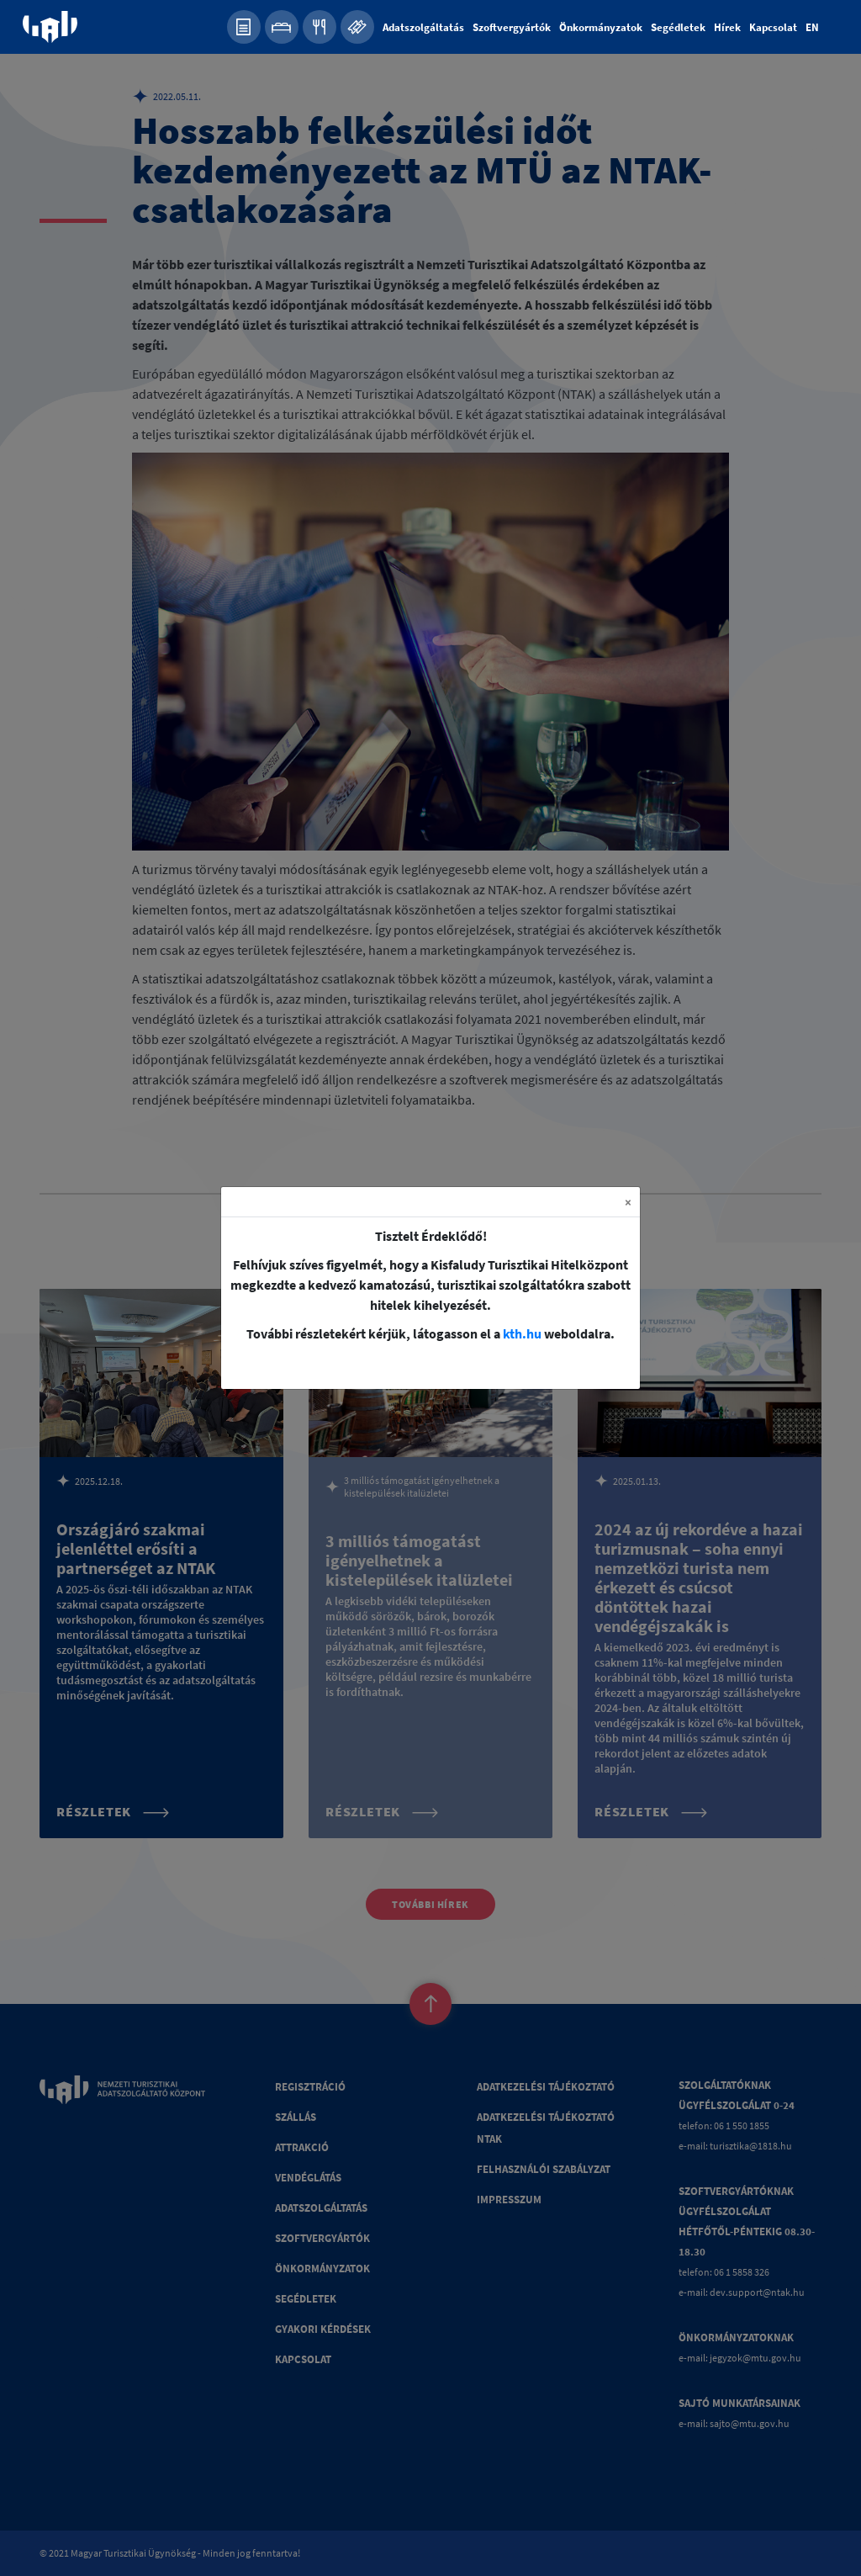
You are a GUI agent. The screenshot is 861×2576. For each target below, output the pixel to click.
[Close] (628, 1201)
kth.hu (522, 1333)
